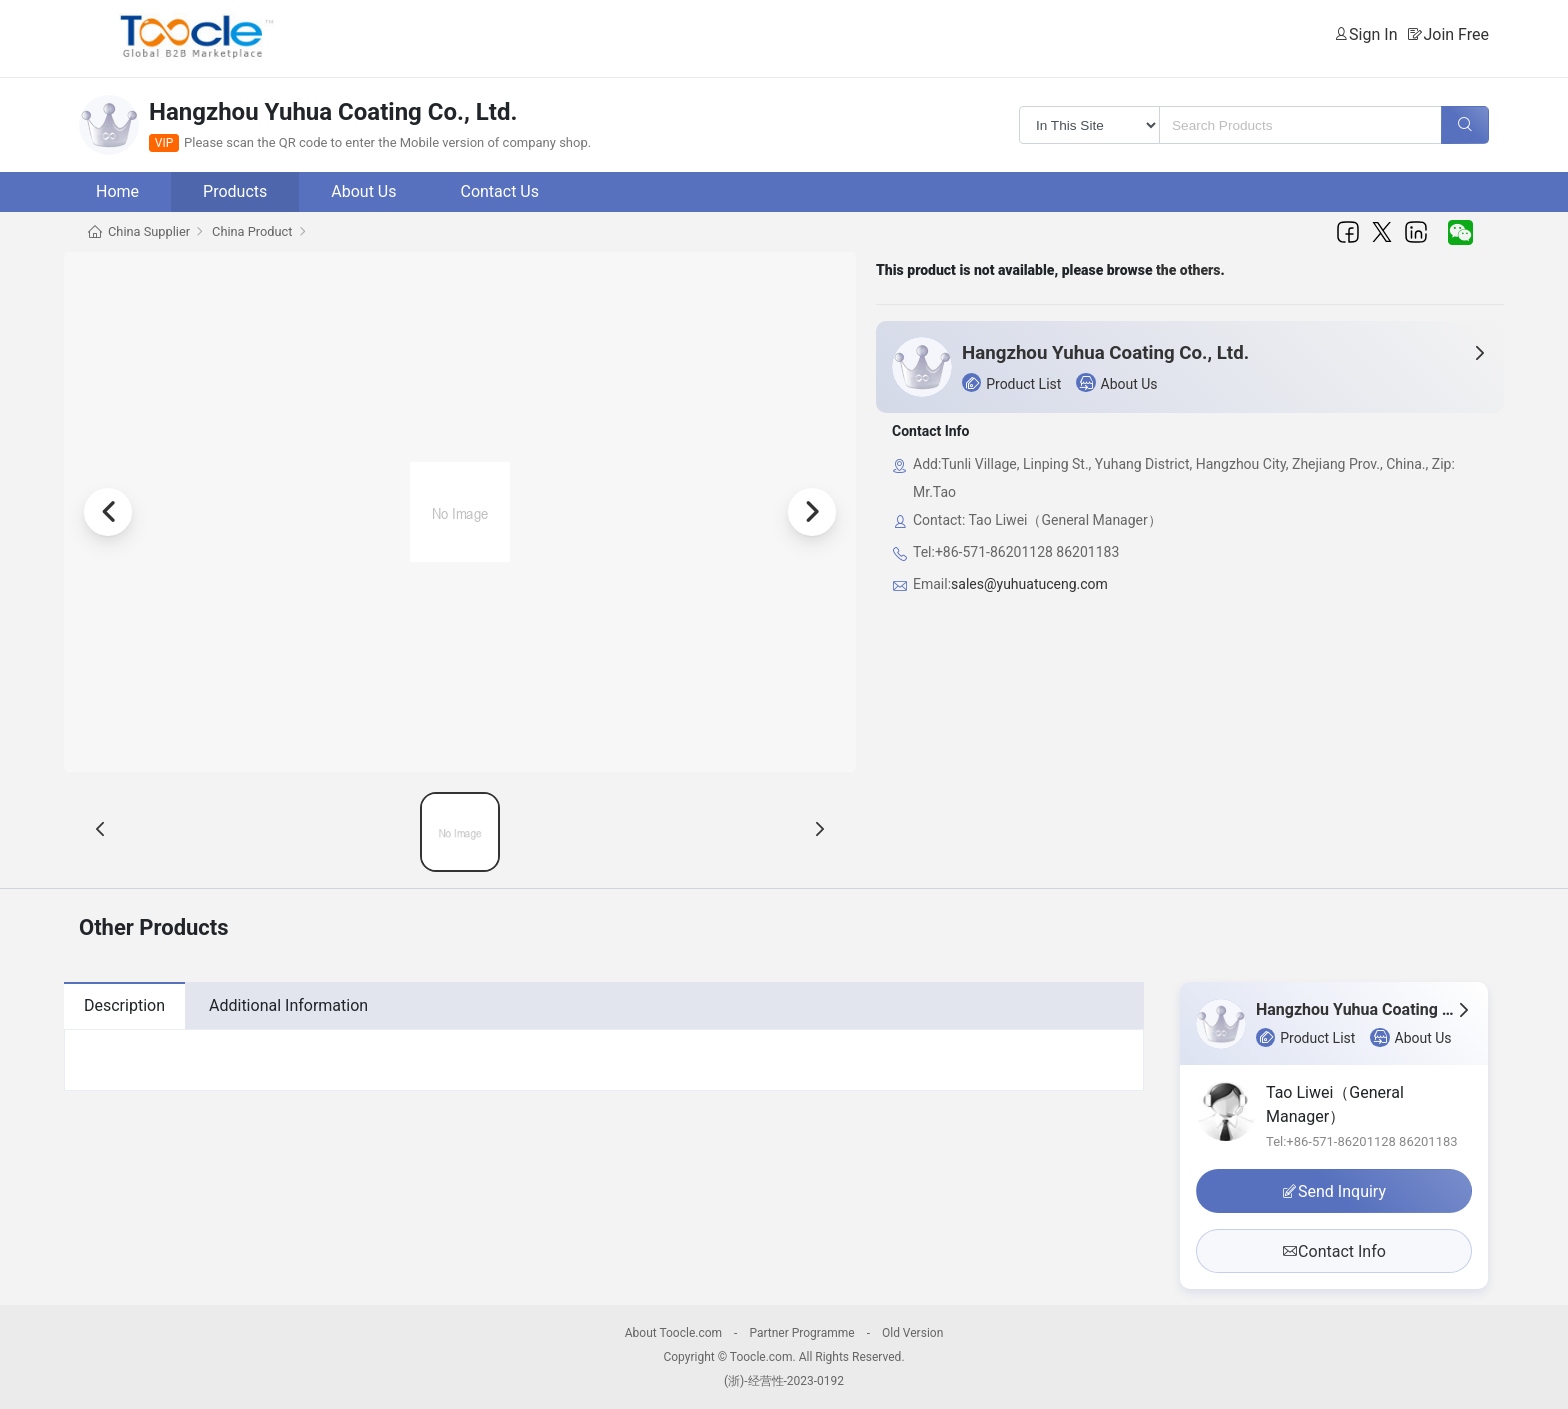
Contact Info (1334, 1251)
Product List (1011, 382)
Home (117, 191)
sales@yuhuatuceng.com (1029, 584)
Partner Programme (801, 1333)
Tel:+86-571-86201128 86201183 (1362, 1141)
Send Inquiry (1334, 1191)
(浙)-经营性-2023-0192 (784, 1381)
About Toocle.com (673, 1333)
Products (235, 191)
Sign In (1373, 34)
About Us (363, 191)
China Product (252, 231)
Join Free (1456, 34)
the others (1188, 270)
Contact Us (499, 191)
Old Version (912, 1333)
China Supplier (149, 231)
